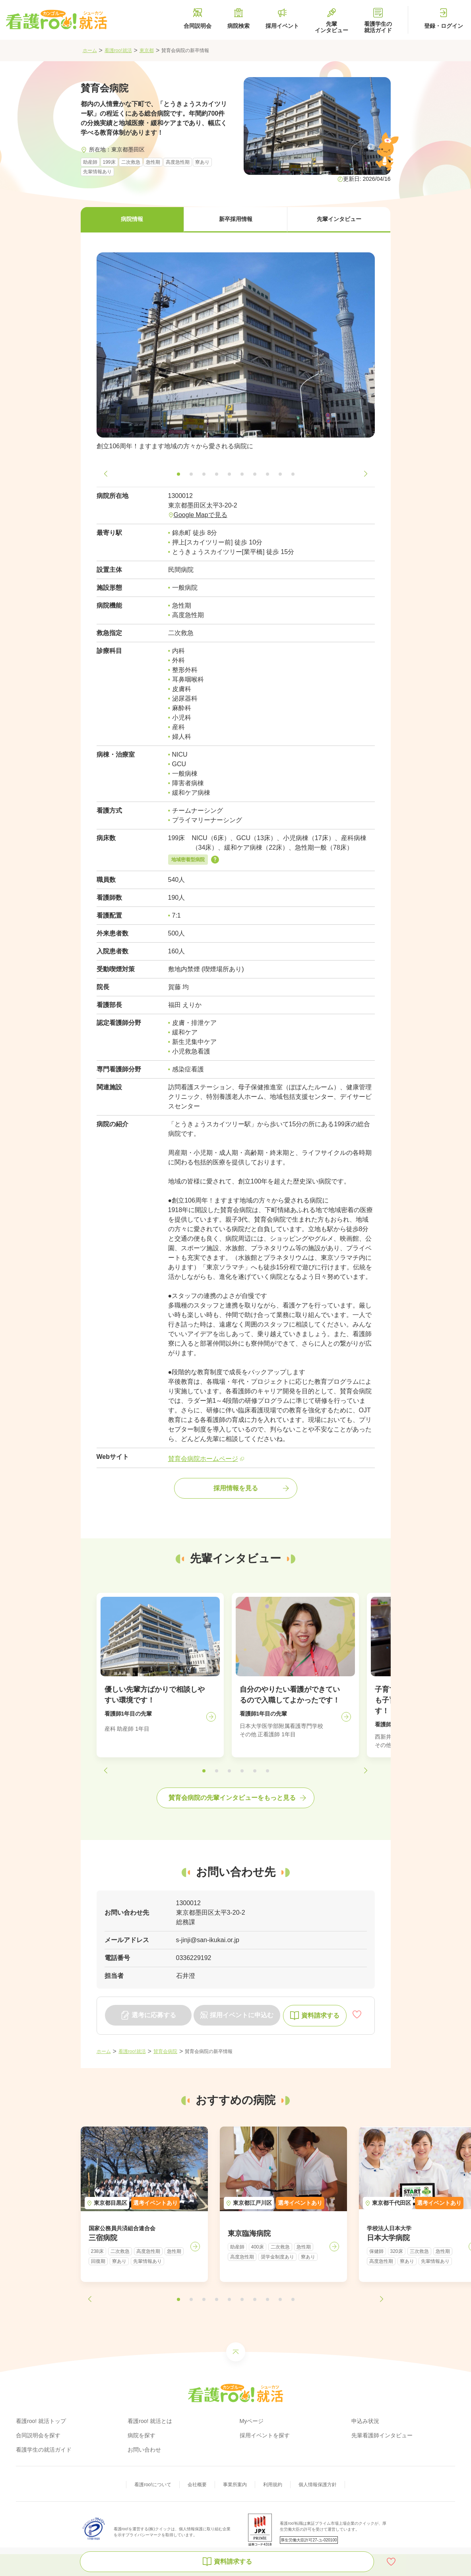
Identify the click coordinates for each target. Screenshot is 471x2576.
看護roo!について (152, 2484)
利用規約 (272, 2484)
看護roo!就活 (118, 50)
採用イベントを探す (265, 2435)
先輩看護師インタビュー (382, 2435)
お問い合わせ (144, 2449)
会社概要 (197, 2484)
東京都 (147, 50)
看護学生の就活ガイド (44, 2449)
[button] (132, 219)
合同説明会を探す (38, 2435)
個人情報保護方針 (317, 2484)
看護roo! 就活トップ (41, 2421)
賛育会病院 (165, 2051)
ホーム (90, 50)
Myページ (252, 2421)
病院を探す (141, 2435)
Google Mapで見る (200, 514)
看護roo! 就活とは (150, 2421)
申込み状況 (365, 2421)
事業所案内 (235, 2484)
